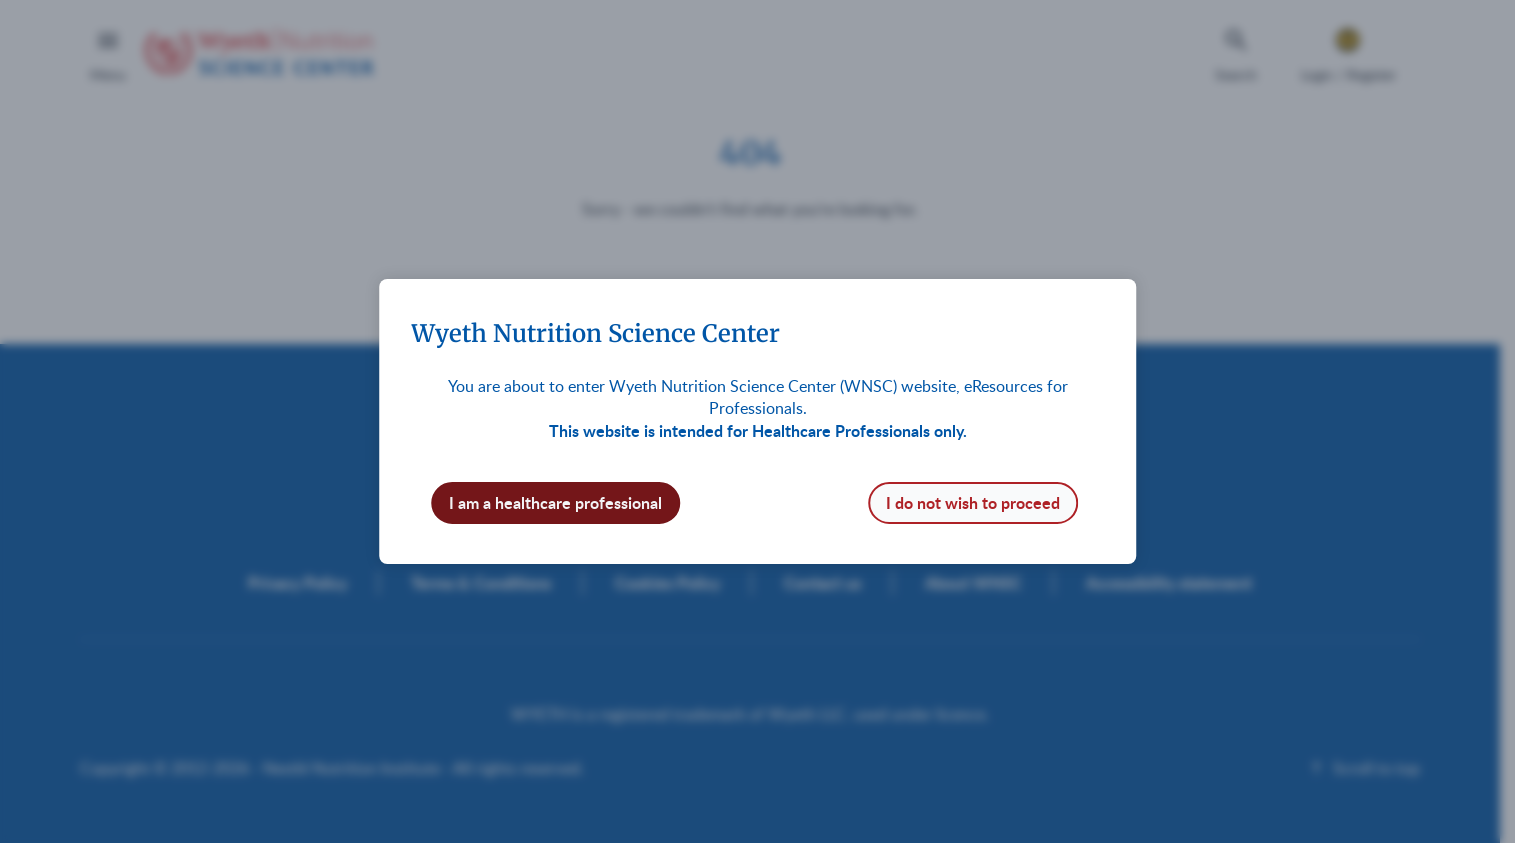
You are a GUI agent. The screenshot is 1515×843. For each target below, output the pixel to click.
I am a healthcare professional (555, 502)
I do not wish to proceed (973, 502)
